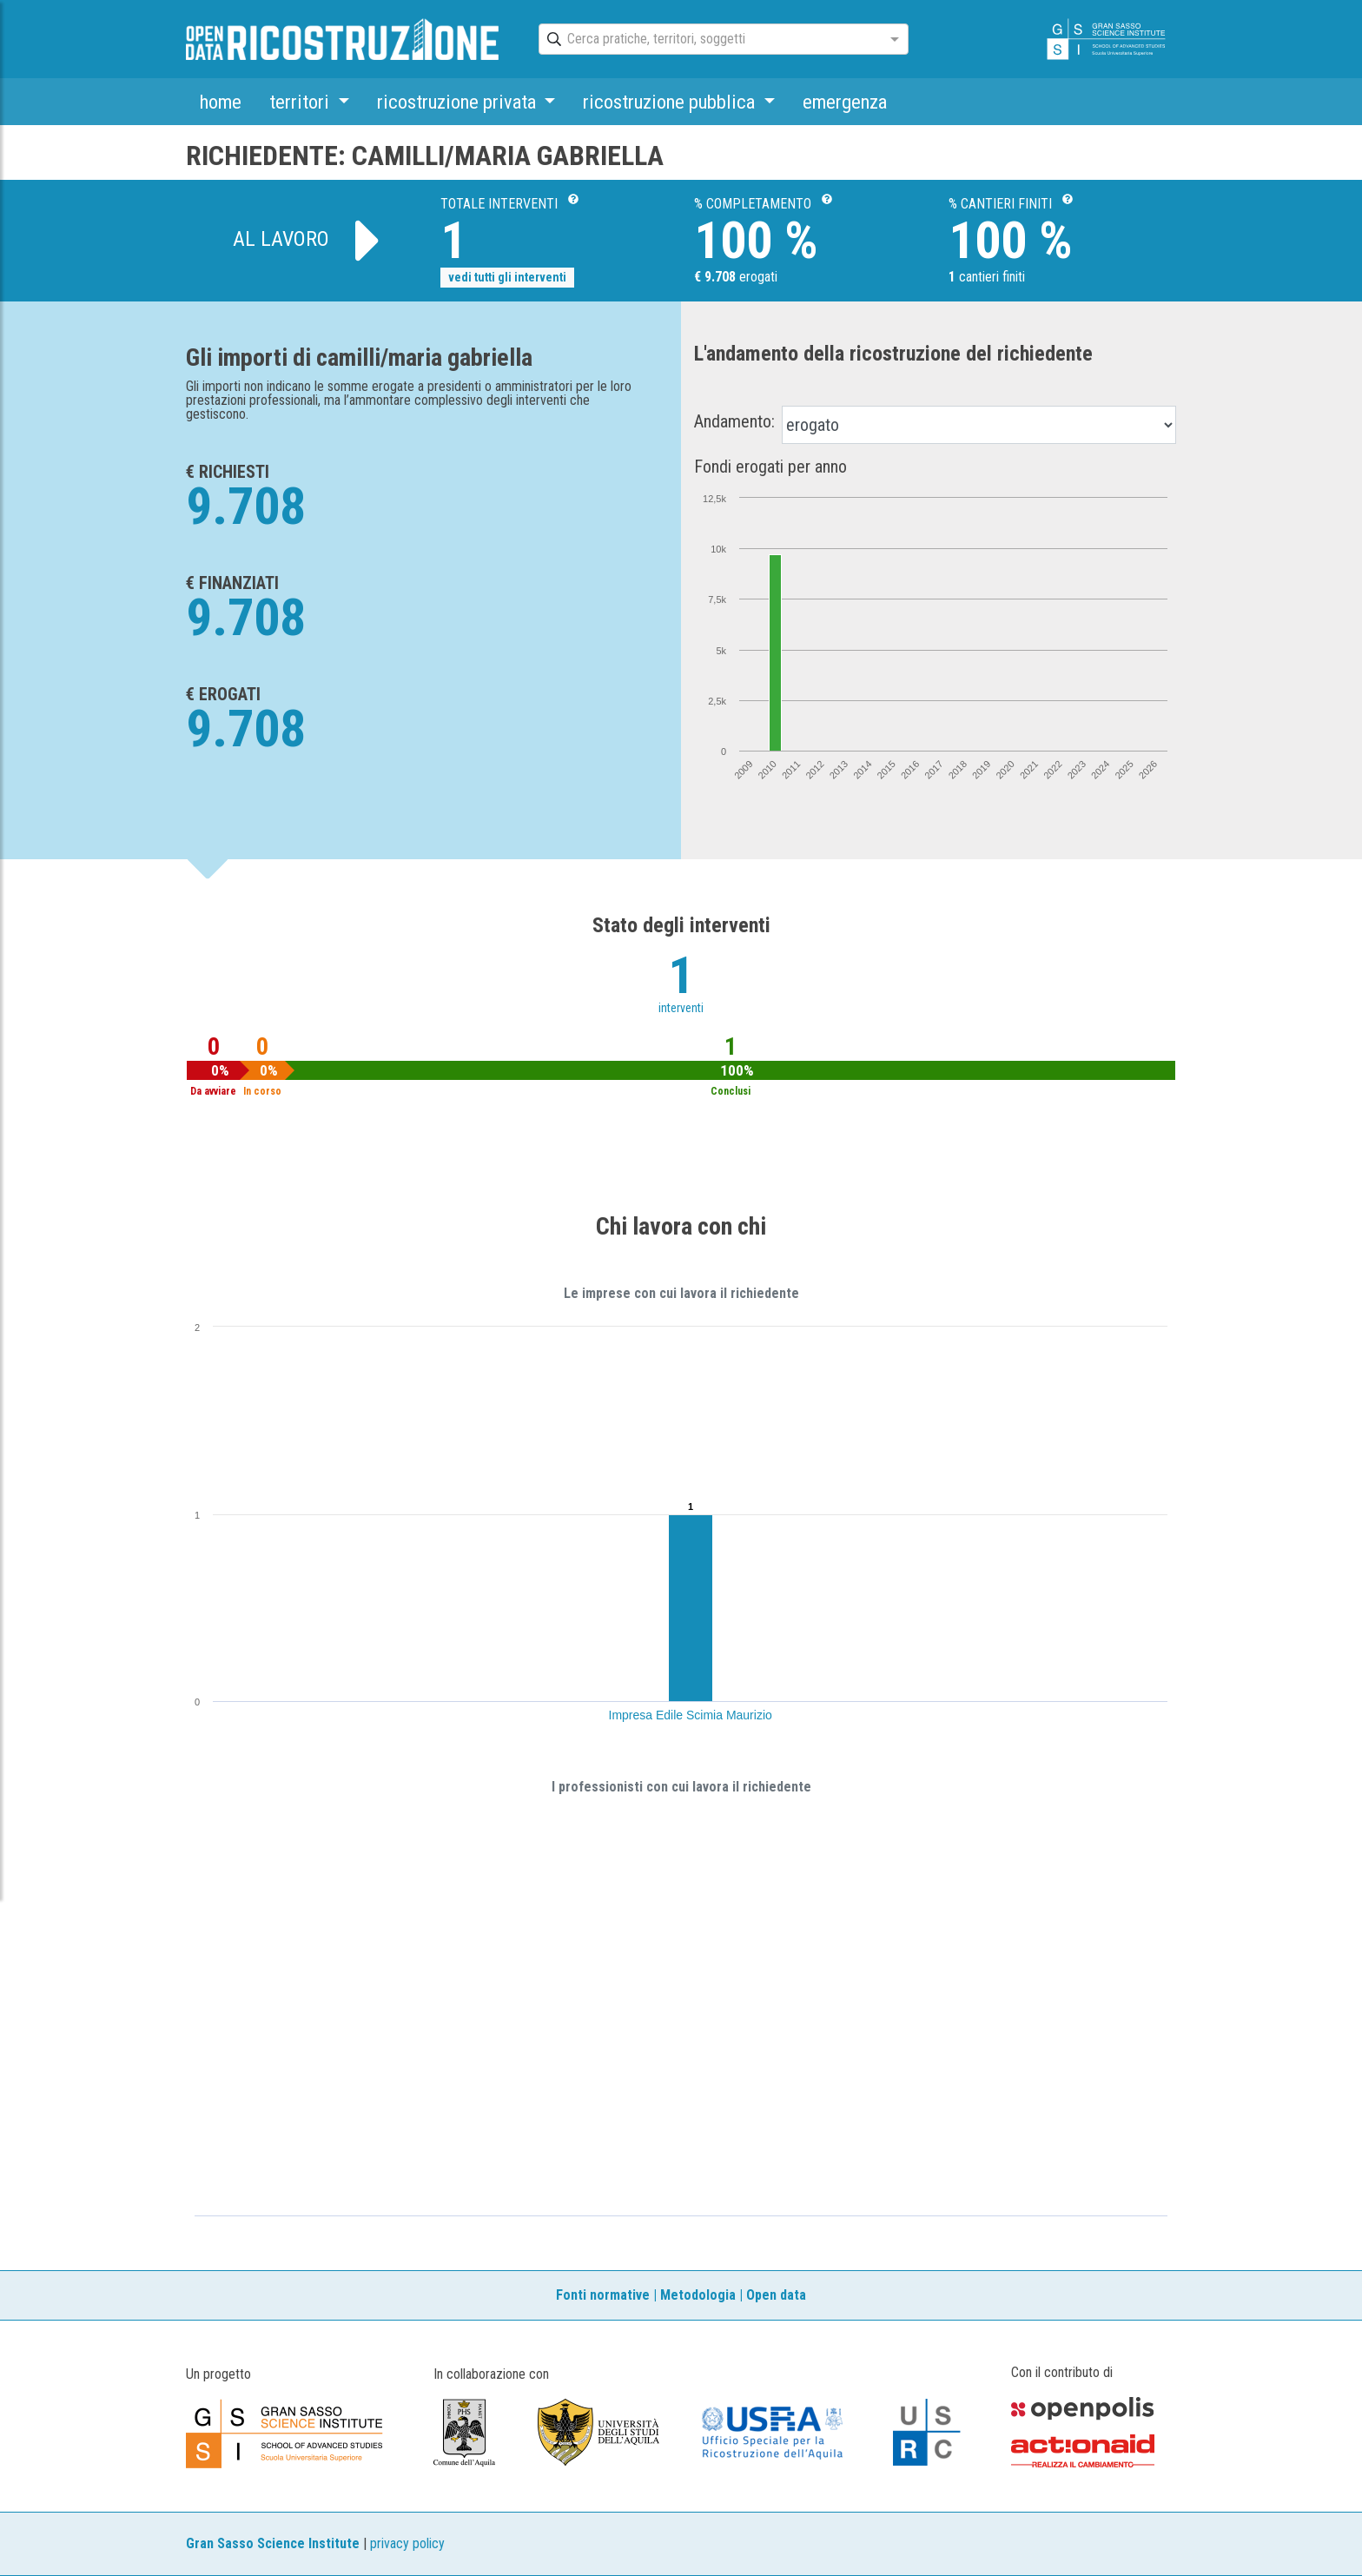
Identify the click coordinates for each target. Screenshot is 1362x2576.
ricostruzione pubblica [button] (671, 101)
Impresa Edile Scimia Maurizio (690, 1715)
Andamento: (734, 421)
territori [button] (301, 101)
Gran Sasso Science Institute (273, 2543)
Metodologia (698, 2295)
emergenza (845, 101)
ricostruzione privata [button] (458, 101)
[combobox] (708, 40)
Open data (776, 2295)
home (220, 101)
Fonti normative (603, 2295)
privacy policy (407, 2543)
